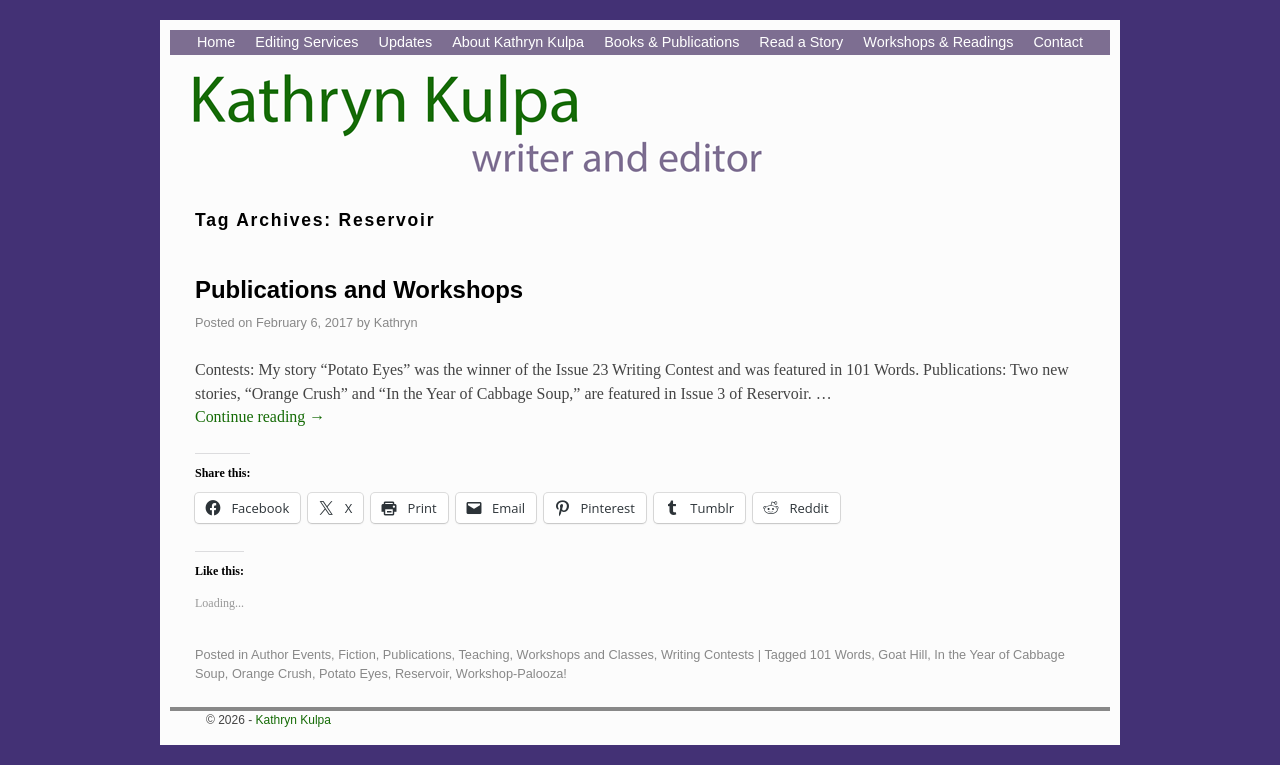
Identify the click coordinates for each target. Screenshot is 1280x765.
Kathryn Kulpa (293, 720)
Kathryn (396, 322)
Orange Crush (272, 673)
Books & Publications (671, 42)
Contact (1058, 42)
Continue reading (260, 416)
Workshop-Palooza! (511, 673)
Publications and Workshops (359, 289)
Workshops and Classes (585, 654)
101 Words (840, 654)
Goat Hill (902, 654)
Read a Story (801, 42)
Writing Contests (707, 654)
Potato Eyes (353, 673)
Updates (406, 42)
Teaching (483, 654)
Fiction (357, 654)
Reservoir (422, 673)
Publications (417, 654)
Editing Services (306, 42)
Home (216, 42)
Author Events (291, 654)
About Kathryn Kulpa (518, 42)
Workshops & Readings (938, 42)
